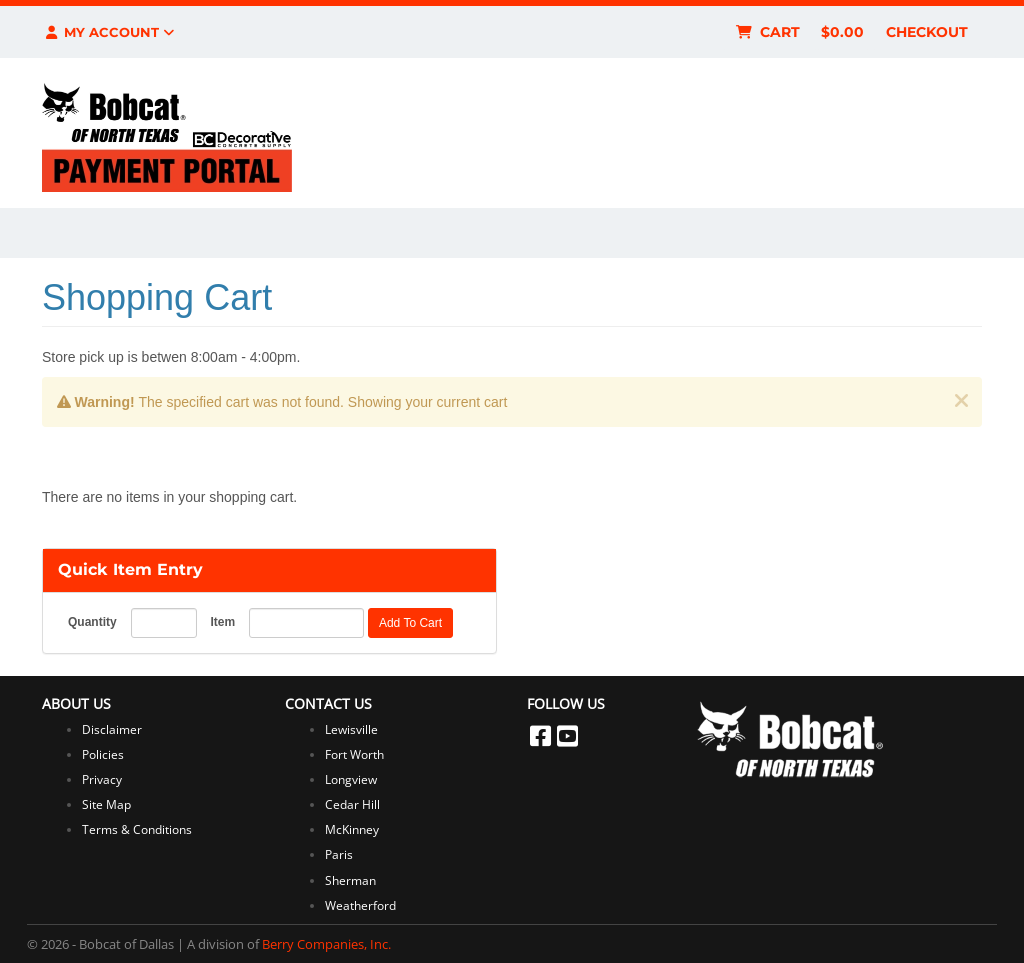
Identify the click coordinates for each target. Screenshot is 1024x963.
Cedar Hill (352, 804)
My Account (108, 32)
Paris (339, 854)
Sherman (350, 880)
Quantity (92, 622)
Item (222, 622)
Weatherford (360, 905)
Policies (103, 754)
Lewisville (351, 729)
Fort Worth (354, 754)
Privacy (102, 779)
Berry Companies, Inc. (326, 944)
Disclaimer (112, 729)
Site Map (106, 804)
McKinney (352, 829)
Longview (351, 779)
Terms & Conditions (137, 829)
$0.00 (842, 32)
